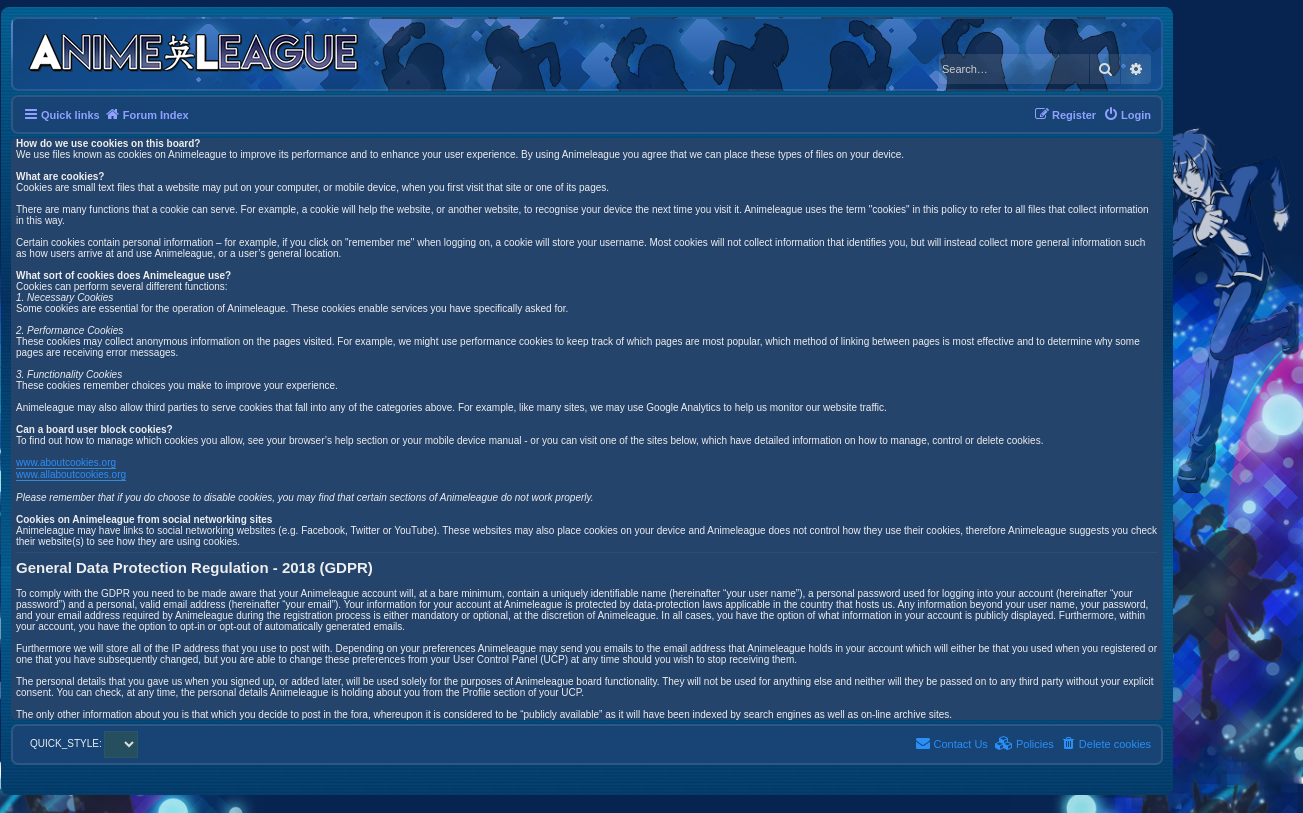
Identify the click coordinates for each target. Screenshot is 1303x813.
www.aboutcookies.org (66, 462)
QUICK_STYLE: (84, 743)
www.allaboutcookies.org (71, 474)
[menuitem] (1127, 115)
